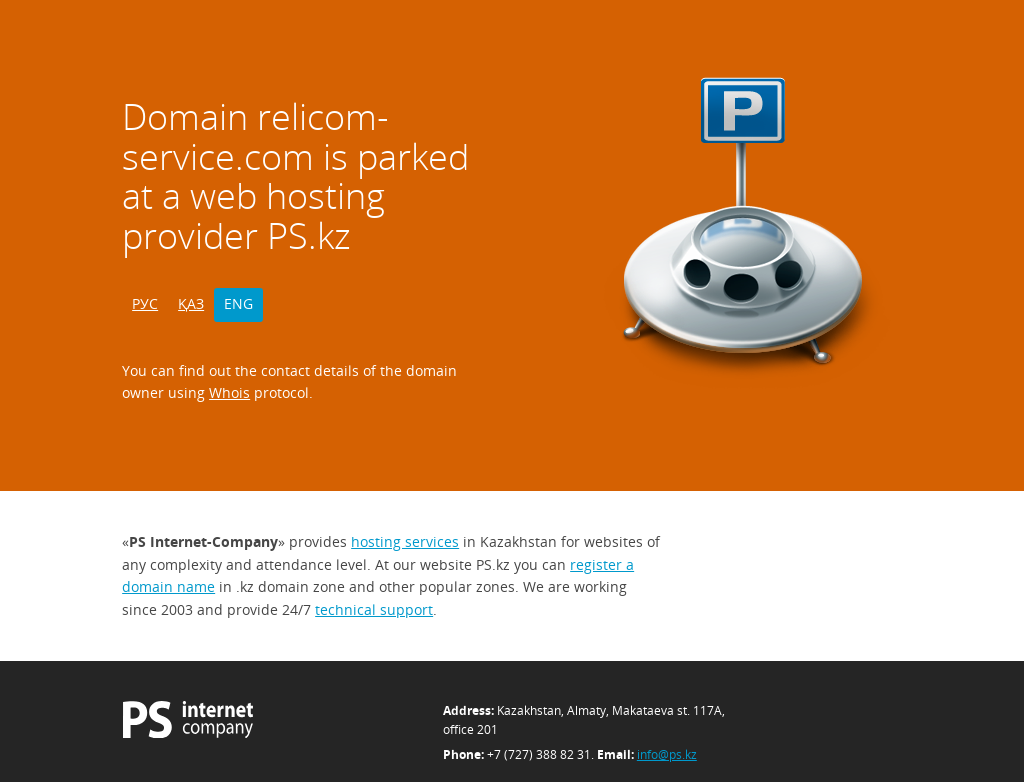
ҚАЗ (191, 303)
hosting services (405, 541)
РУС (145, 303)
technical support (374, 609)
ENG (238, 303)
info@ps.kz (667, 754)
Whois (229, 392)
